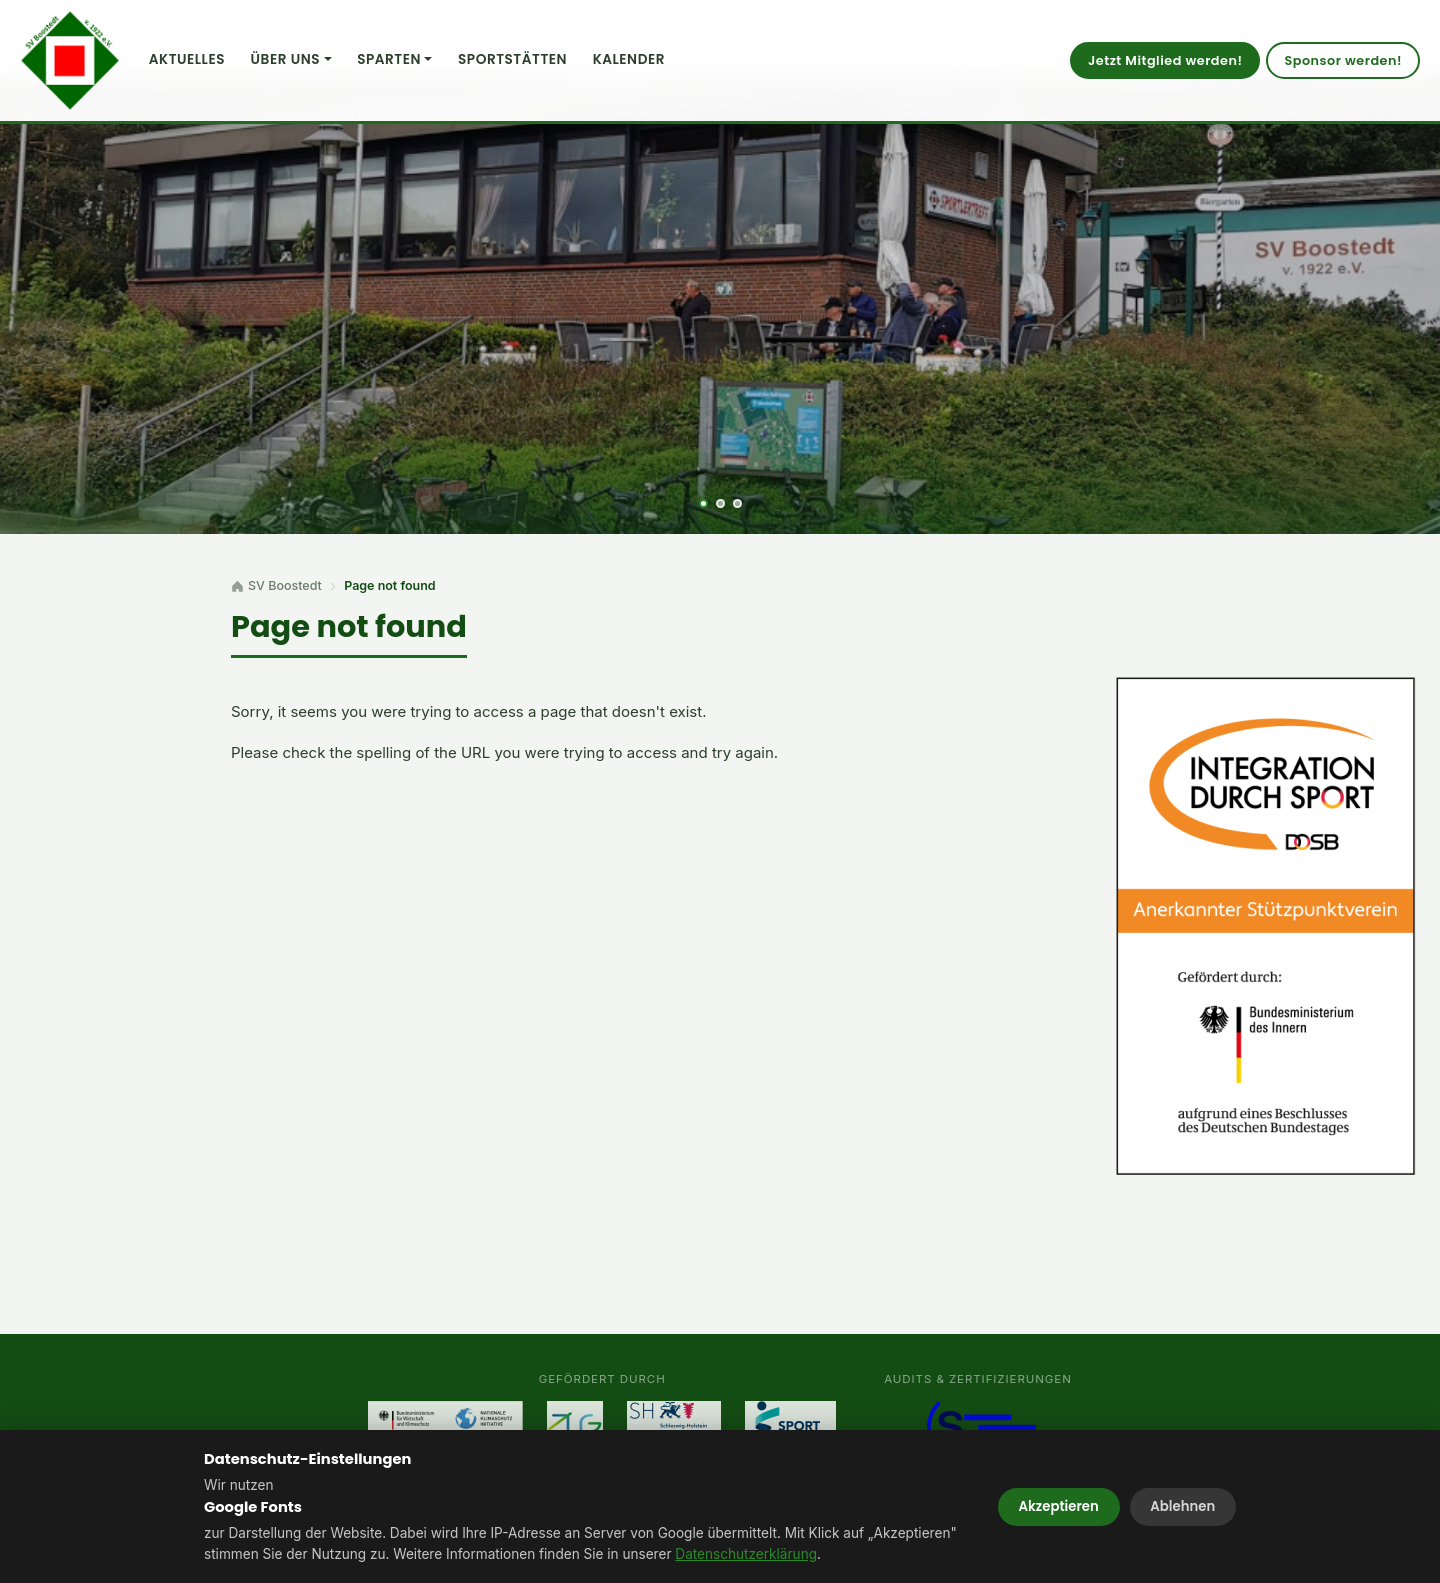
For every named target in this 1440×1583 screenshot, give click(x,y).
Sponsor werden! (1343, 60)
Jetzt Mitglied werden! (1165, 60)
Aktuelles (187, 59)
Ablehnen (1182, 1506)
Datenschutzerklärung (746, 1554)
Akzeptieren (1059, 1506)
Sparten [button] (389, 59)
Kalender (629, 59)
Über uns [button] (286, 59)
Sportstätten (512, 59)
